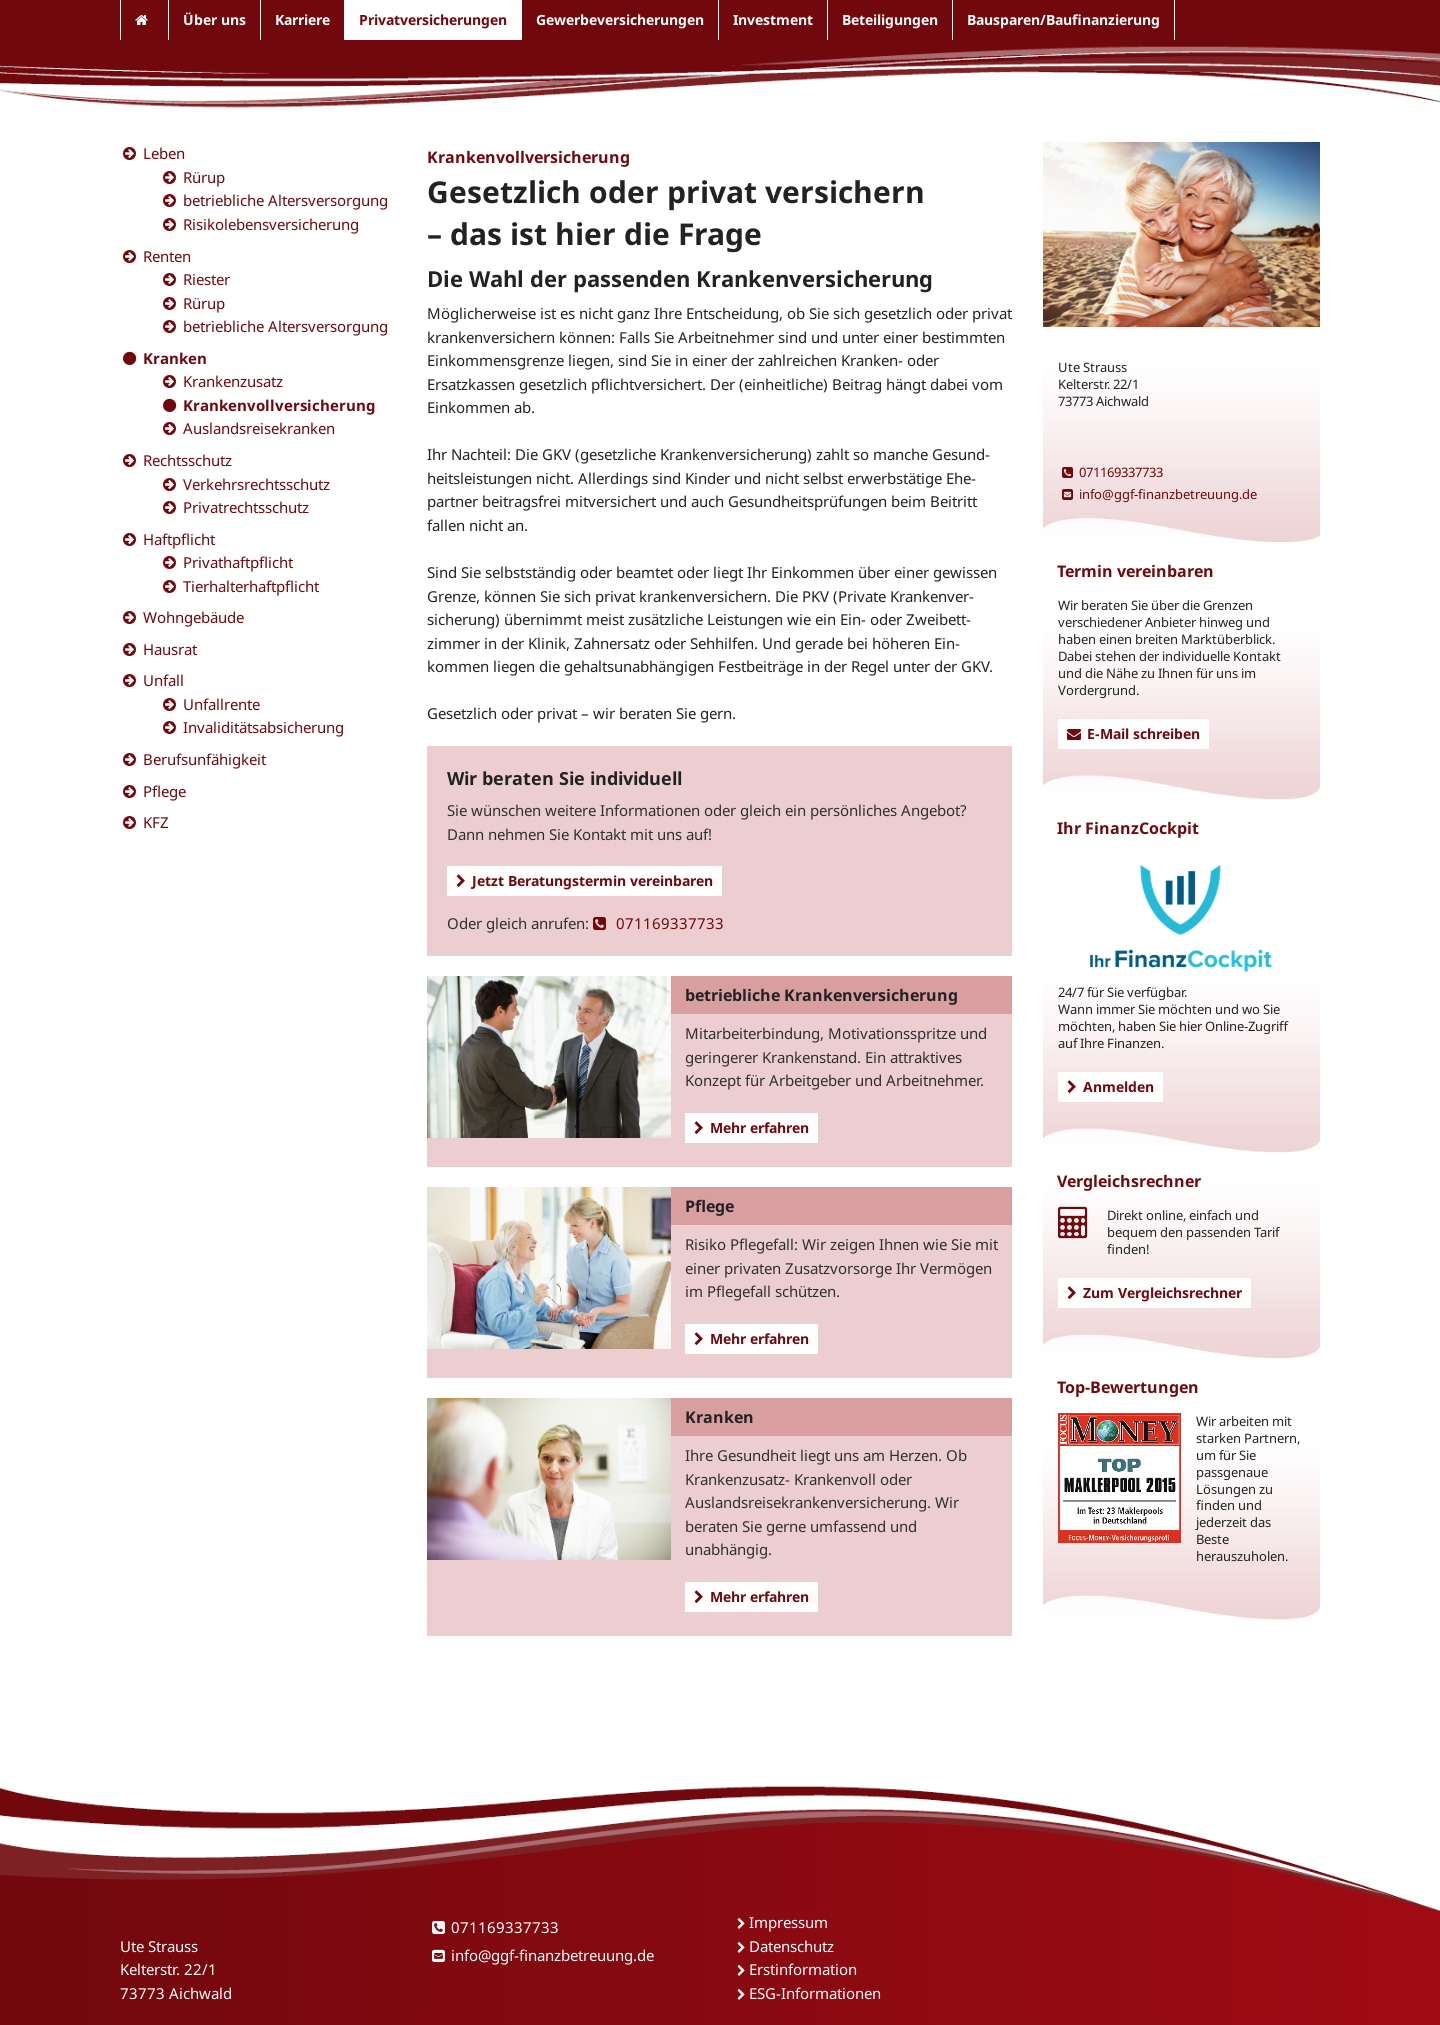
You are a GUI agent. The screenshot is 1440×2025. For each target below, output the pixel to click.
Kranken (175, 358)
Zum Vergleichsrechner (1154, 1292)
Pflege (164, 791)
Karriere (302, 19)
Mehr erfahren (751, 1127)
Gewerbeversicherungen (620, 19)
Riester (206, 279)
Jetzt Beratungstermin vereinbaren (584, 880)
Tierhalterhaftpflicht (251, 586)
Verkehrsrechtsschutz (256, 484)
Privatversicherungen (433, 19)
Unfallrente (221, 704)
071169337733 (658, 923)
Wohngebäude (193, 617)
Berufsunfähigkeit (204, 759)
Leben (164, 153)
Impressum (788, 1922)
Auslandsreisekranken (259, 428)
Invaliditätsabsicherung (263, 727)
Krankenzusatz (233, 381)
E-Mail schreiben (1133, 733)
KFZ (156, 822)
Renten (167, 256)
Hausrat (170, 649)
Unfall (163, 680)
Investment (773, 19)
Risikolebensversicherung (271, 224)
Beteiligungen (890, 19)
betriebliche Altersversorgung (285, 200)
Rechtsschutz (187, 460)
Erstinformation (803, 1969)
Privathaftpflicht (238, 562)
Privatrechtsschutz (246, 507)
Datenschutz (791, 1946)
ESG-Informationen (815, 1993)
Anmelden (1110, 1086)
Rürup (204, 177)
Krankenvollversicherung (279, 405)
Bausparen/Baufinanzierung (1063, 19)
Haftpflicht (179, 539)
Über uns (214, 19)
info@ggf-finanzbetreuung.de (1159, 494)
